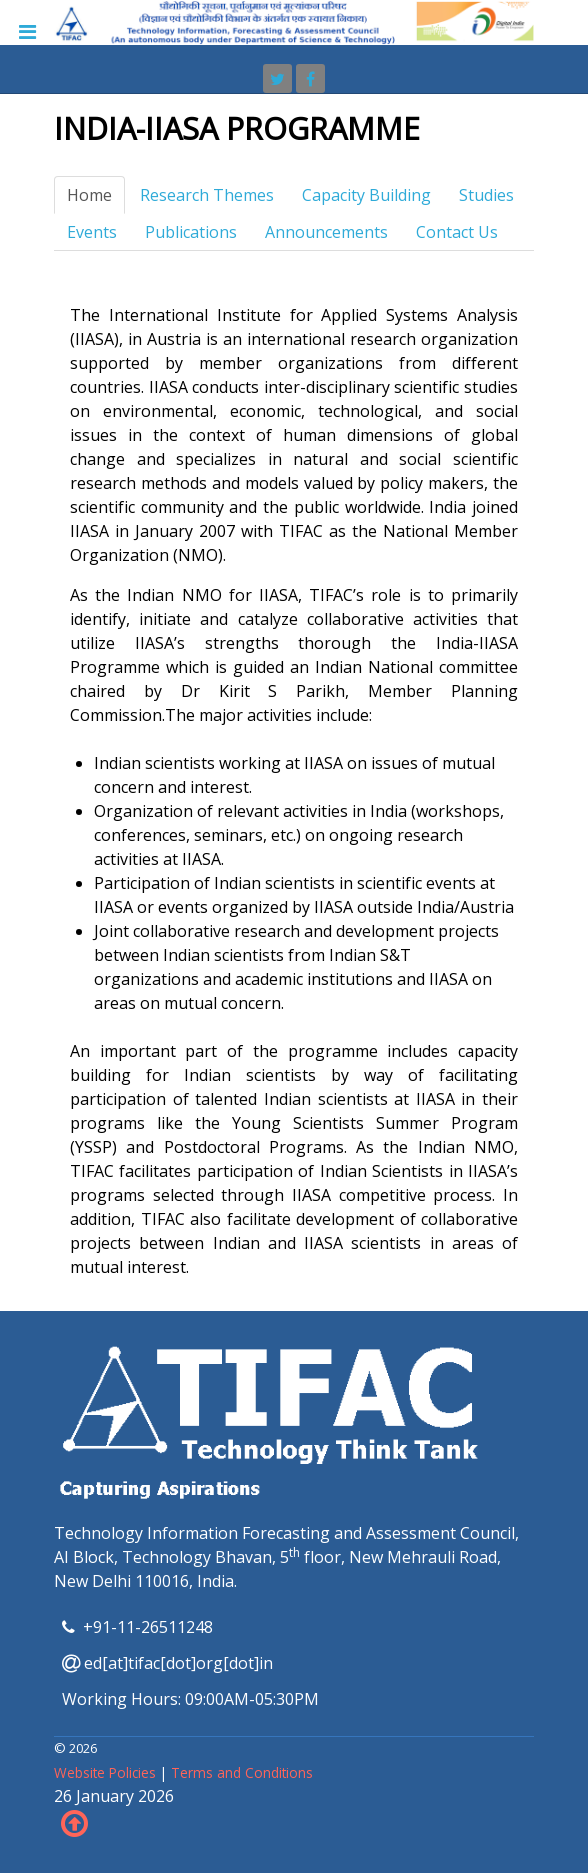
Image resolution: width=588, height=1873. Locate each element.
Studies (486, 195)
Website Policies (107, 1772)
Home (89, 195)
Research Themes (207, 195)
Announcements (326, 232)
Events (92, 232)
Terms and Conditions (242, 1772)
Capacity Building (366, 195)
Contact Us (457, 232)
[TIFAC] (294, 21)
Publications (191, 232)
